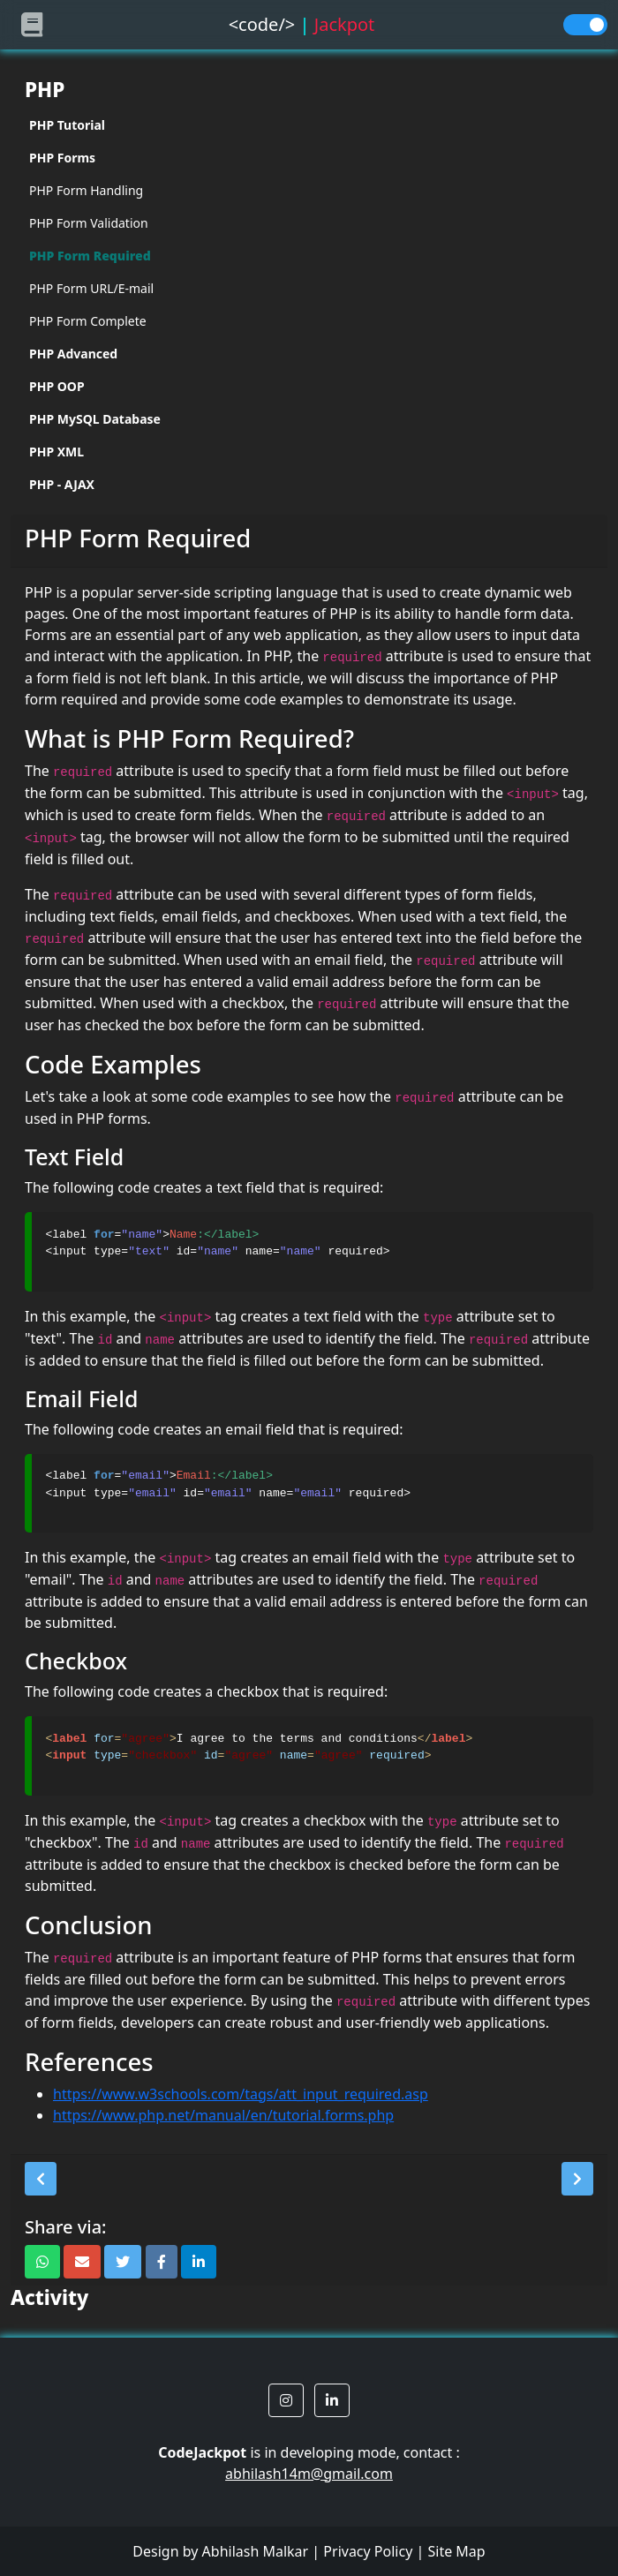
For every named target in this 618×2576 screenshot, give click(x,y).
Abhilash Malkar (255, 2551)
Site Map (456, 2551)
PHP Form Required (90, 255)
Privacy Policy (367, 2551)
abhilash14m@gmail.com (309, 2473)
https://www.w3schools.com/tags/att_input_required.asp (240, 2094)
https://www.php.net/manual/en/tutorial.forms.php (223, 2115)
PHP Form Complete (88, 321)
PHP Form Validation (88, 223)
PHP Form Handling (86, 190)
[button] (41, 2179)
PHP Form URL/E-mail (91, 288)
